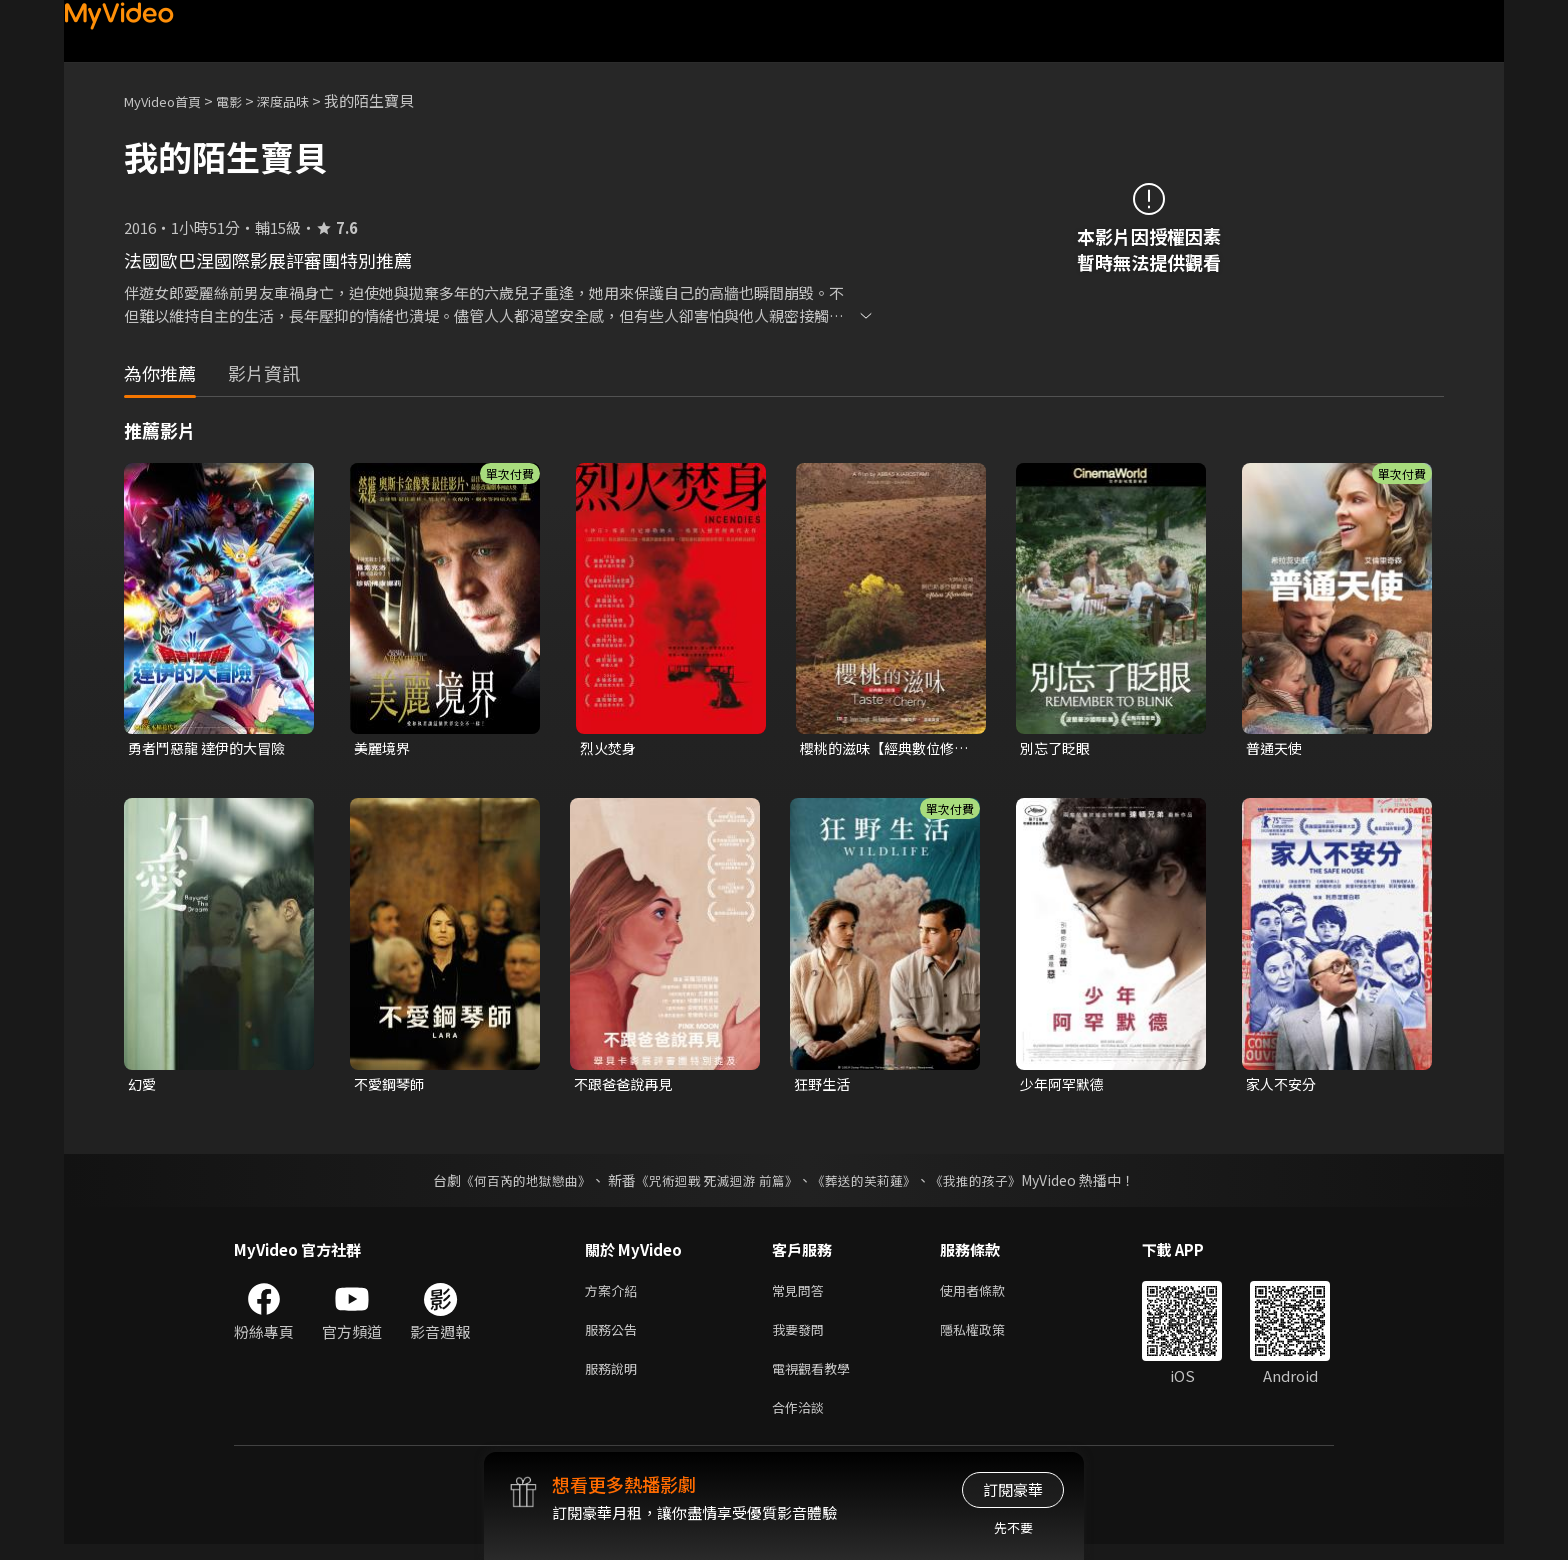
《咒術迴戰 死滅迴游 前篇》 (715, 1184)
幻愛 (143, 1086)
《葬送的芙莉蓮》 (872, 1184)
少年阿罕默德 (1065, 1086)
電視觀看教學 (817, 1379)
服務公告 (615, 1337)
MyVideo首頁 (169, 100)
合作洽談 (802, 1421)
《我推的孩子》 (991, 1184)
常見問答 (802, 1295)
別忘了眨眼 (1057, 748)
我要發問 (802, 1337)
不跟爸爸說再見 (626, 1086)
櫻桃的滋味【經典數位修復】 (882, 749)
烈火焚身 (610, 748)
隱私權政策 (989, 1337)
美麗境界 (384, 748)
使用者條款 (989, 1295)
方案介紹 (615, 1295)
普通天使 (1276, 748)
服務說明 (615, 1379)
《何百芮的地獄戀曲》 (513, 1184)
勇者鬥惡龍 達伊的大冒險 (212, 748)
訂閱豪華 (1013, 1489)
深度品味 (305, 100)
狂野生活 (824, 1086)
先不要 (1013, 1527)
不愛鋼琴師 (391, 1086)
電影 (245, 100)
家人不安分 (1283, 1086)
